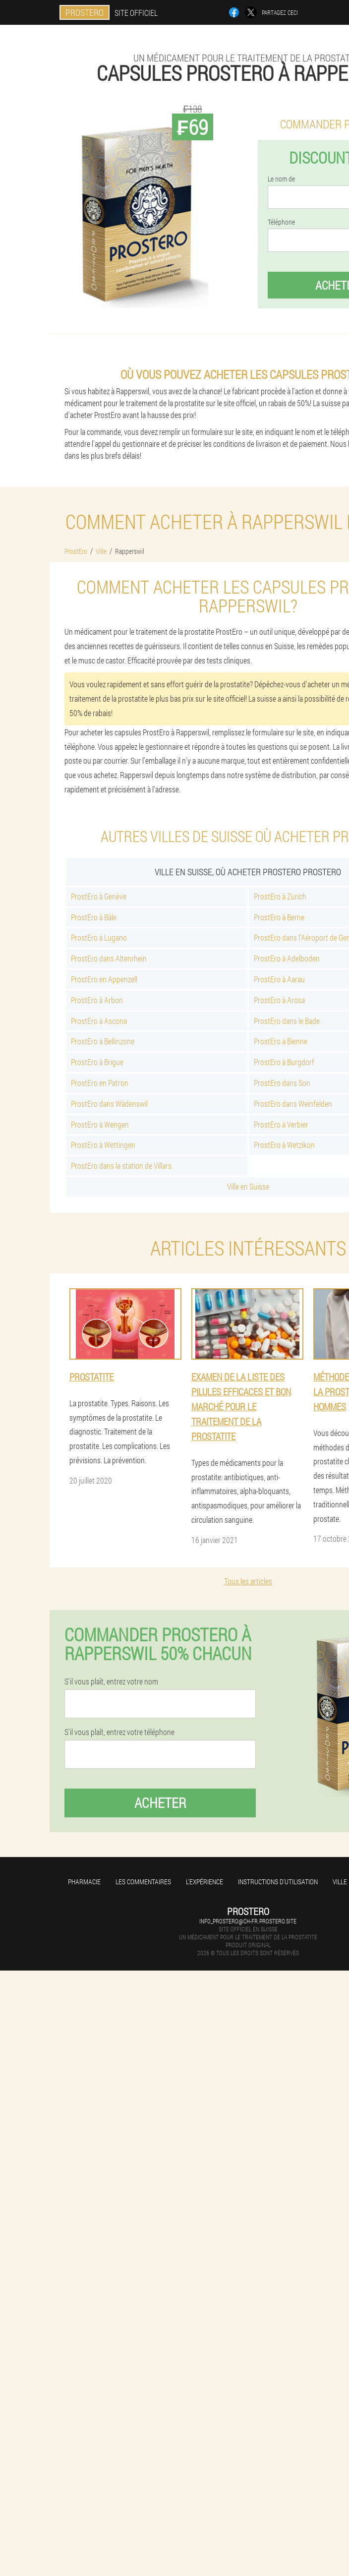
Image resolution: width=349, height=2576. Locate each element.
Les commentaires (143, 1881)
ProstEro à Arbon (97, 1000)
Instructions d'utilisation (278, 1881)
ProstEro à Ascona (99, 1021)
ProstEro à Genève (98, 896)
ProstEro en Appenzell (104, 979)
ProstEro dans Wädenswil (109, 1103)
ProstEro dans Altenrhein (109, 958)
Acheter (160, 1803)
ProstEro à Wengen (100, 1124)
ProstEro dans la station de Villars (121, 1165)
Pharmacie (84, 1881)
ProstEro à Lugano (99, 937)
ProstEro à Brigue (97, 1062)
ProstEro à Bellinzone (102, 1041)
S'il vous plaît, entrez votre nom (111, 1681)
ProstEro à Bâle (93, 917)
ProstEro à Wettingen (103, 1144)
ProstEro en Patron (99, 1083)
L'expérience (204, 1881)
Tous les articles (248, 1581)
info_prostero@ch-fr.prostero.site (247, 1921)
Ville (340, 1881)
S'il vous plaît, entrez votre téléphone (119, 1732)
